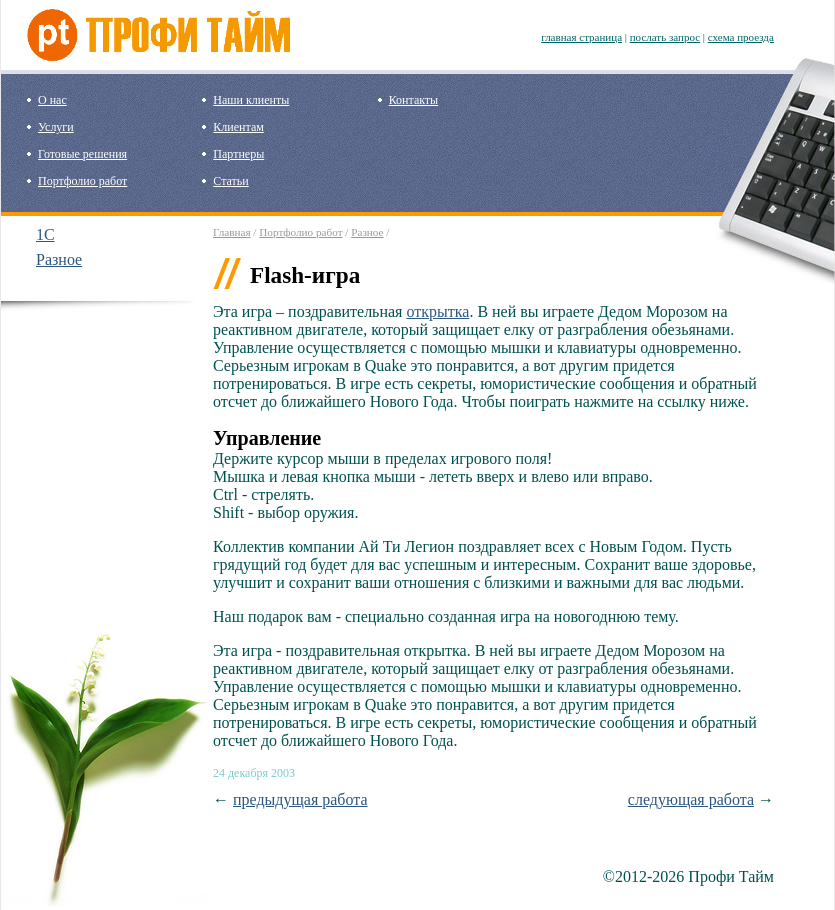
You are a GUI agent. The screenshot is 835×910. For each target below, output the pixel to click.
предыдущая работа (300, 799)
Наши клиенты (251, 100)
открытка (437, 311)
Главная (232, 232)
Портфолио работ (82, 181)
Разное (59, 259)
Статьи (230, 181)
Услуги (56, 127)
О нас (52, 100)
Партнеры (238, 154)
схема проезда (741, 37)
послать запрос (665, 37)
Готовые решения (82, 154)
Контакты (414, 100)
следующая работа (691, 799)
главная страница (581, 37)
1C (45, 234)
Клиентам (238, 127)
